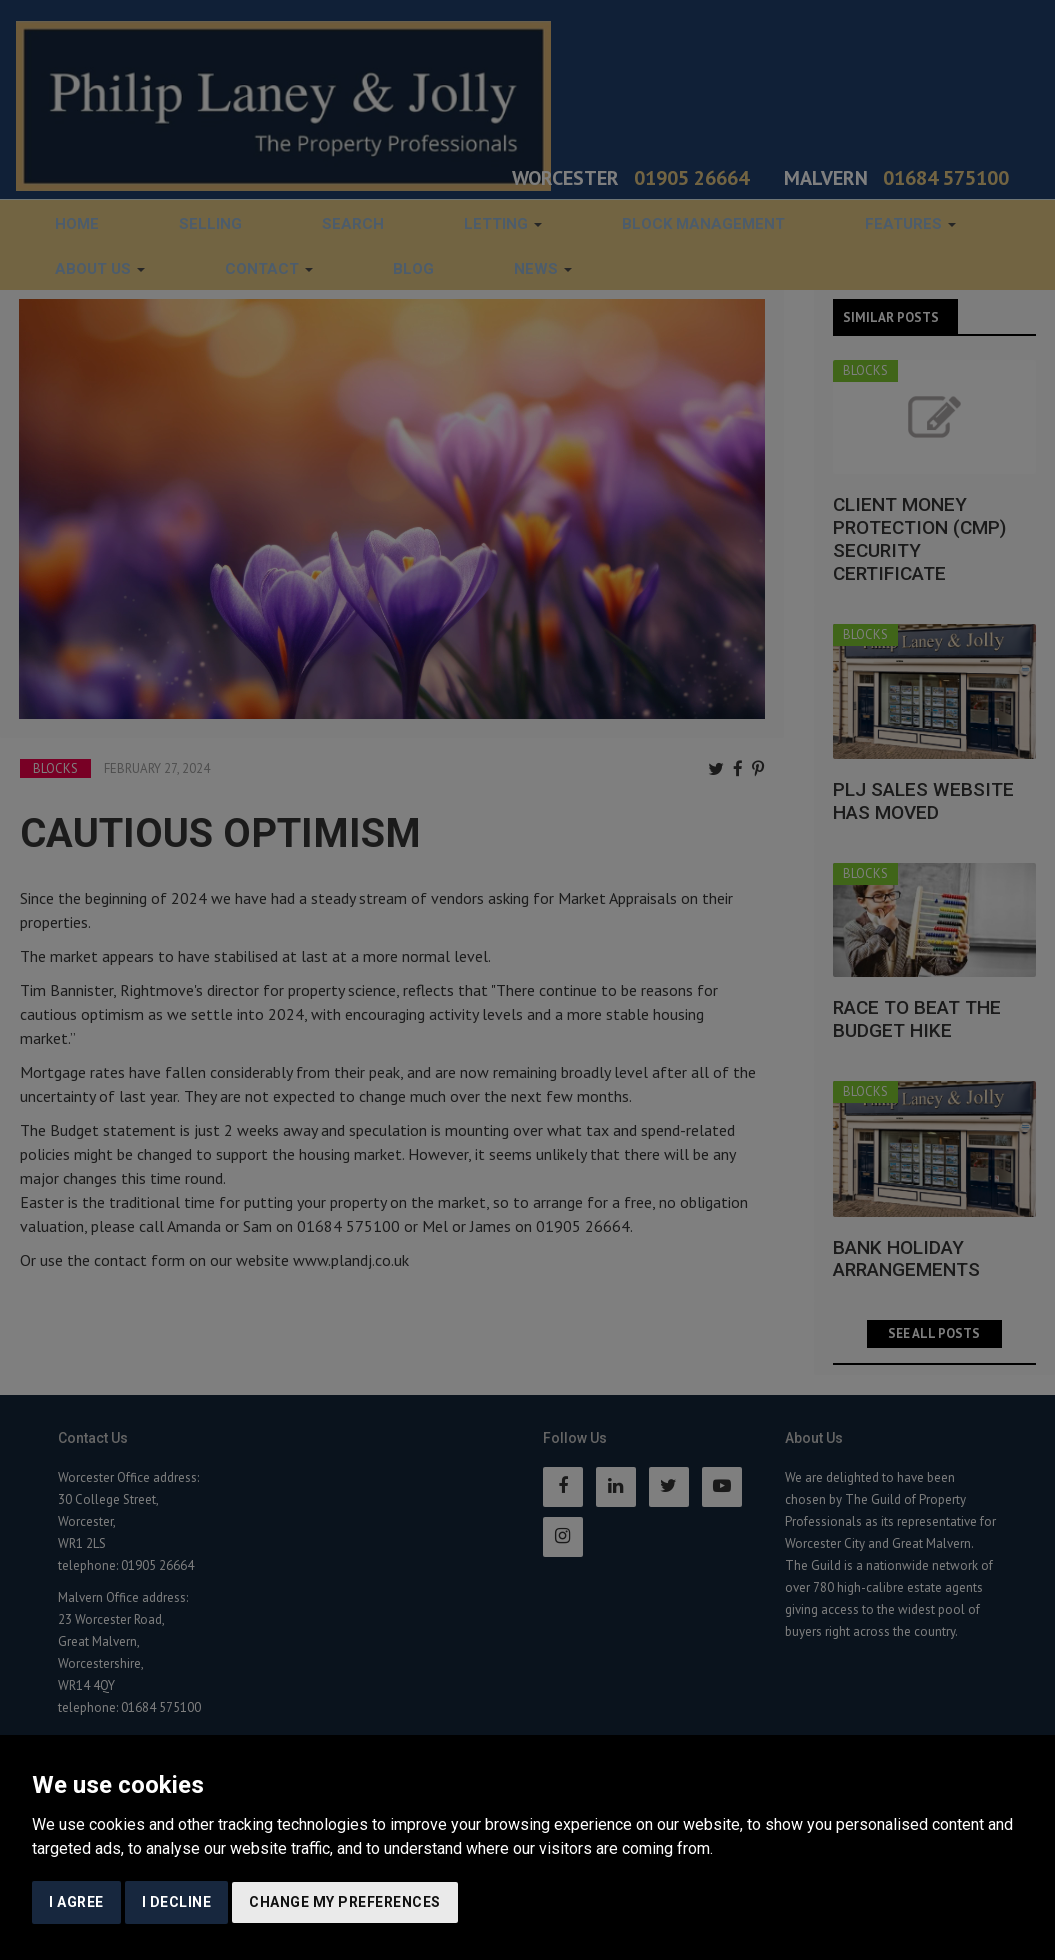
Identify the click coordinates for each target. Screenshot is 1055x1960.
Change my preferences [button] (345, 1902)
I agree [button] (76, 1902)
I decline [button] (177, 1902)
